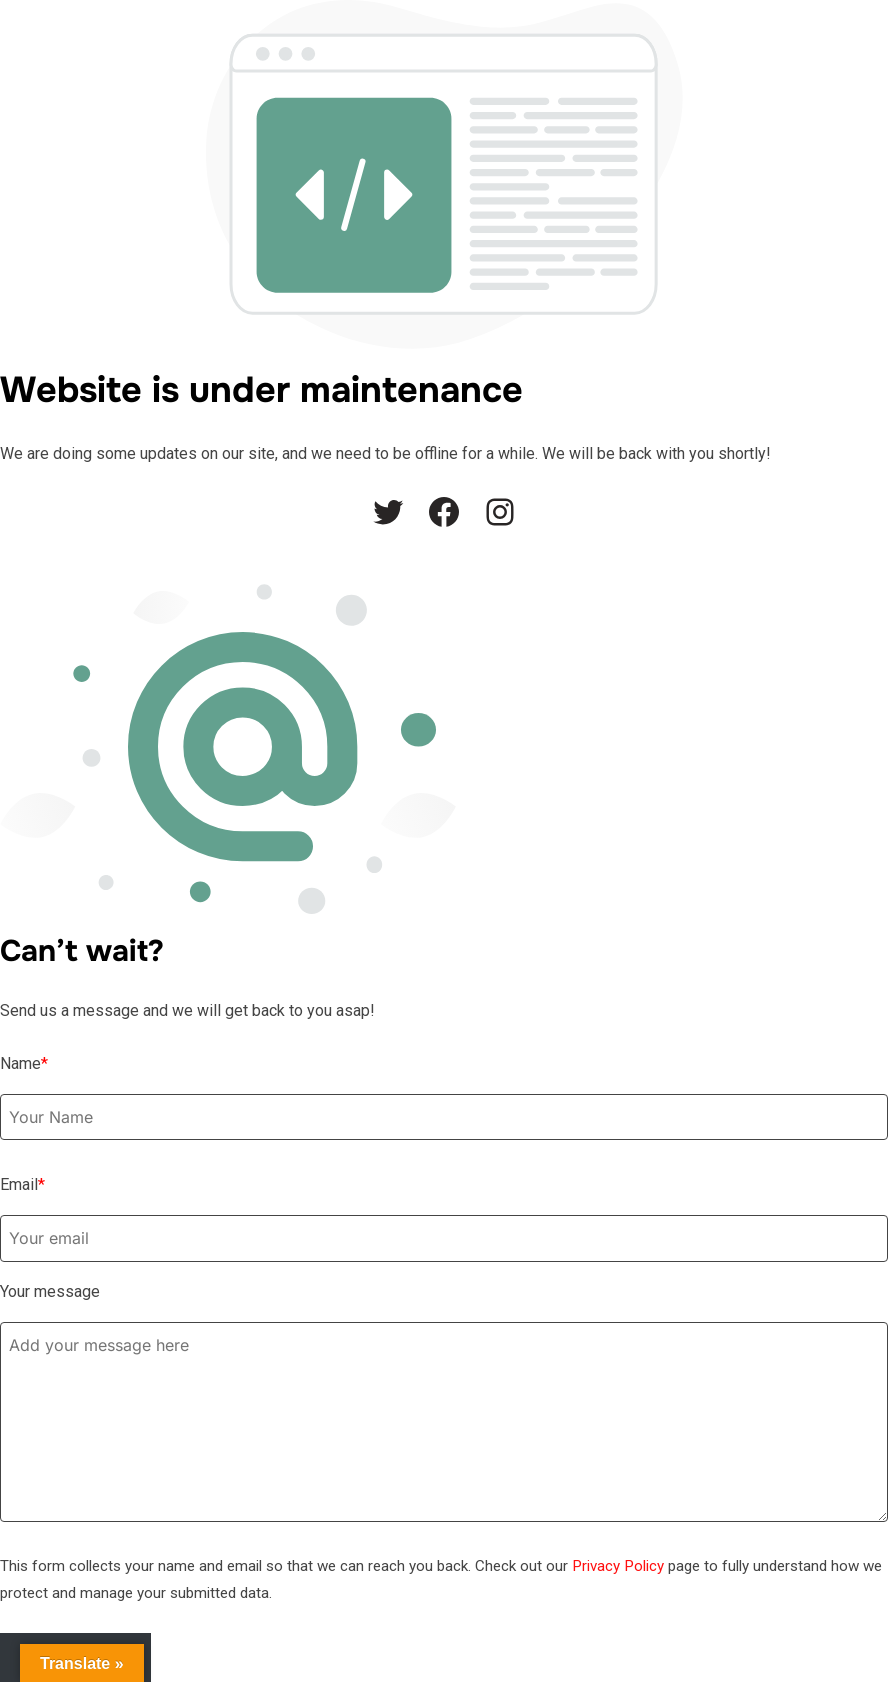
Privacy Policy (618, 1566)
